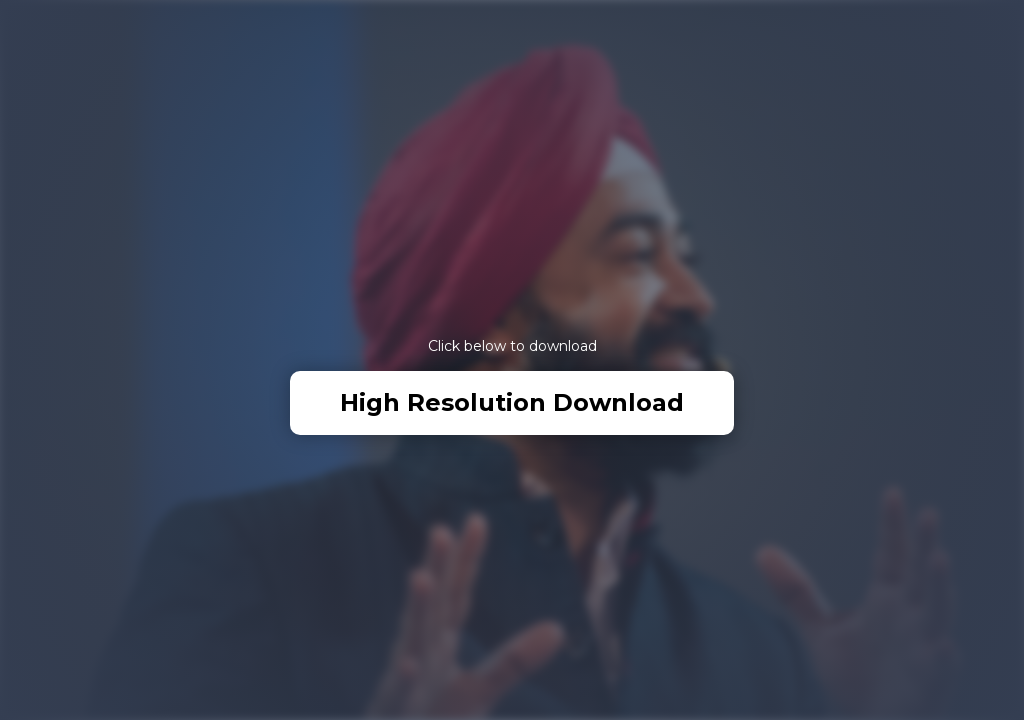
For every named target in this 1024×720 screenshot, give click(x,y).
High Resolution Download (512, 402)
